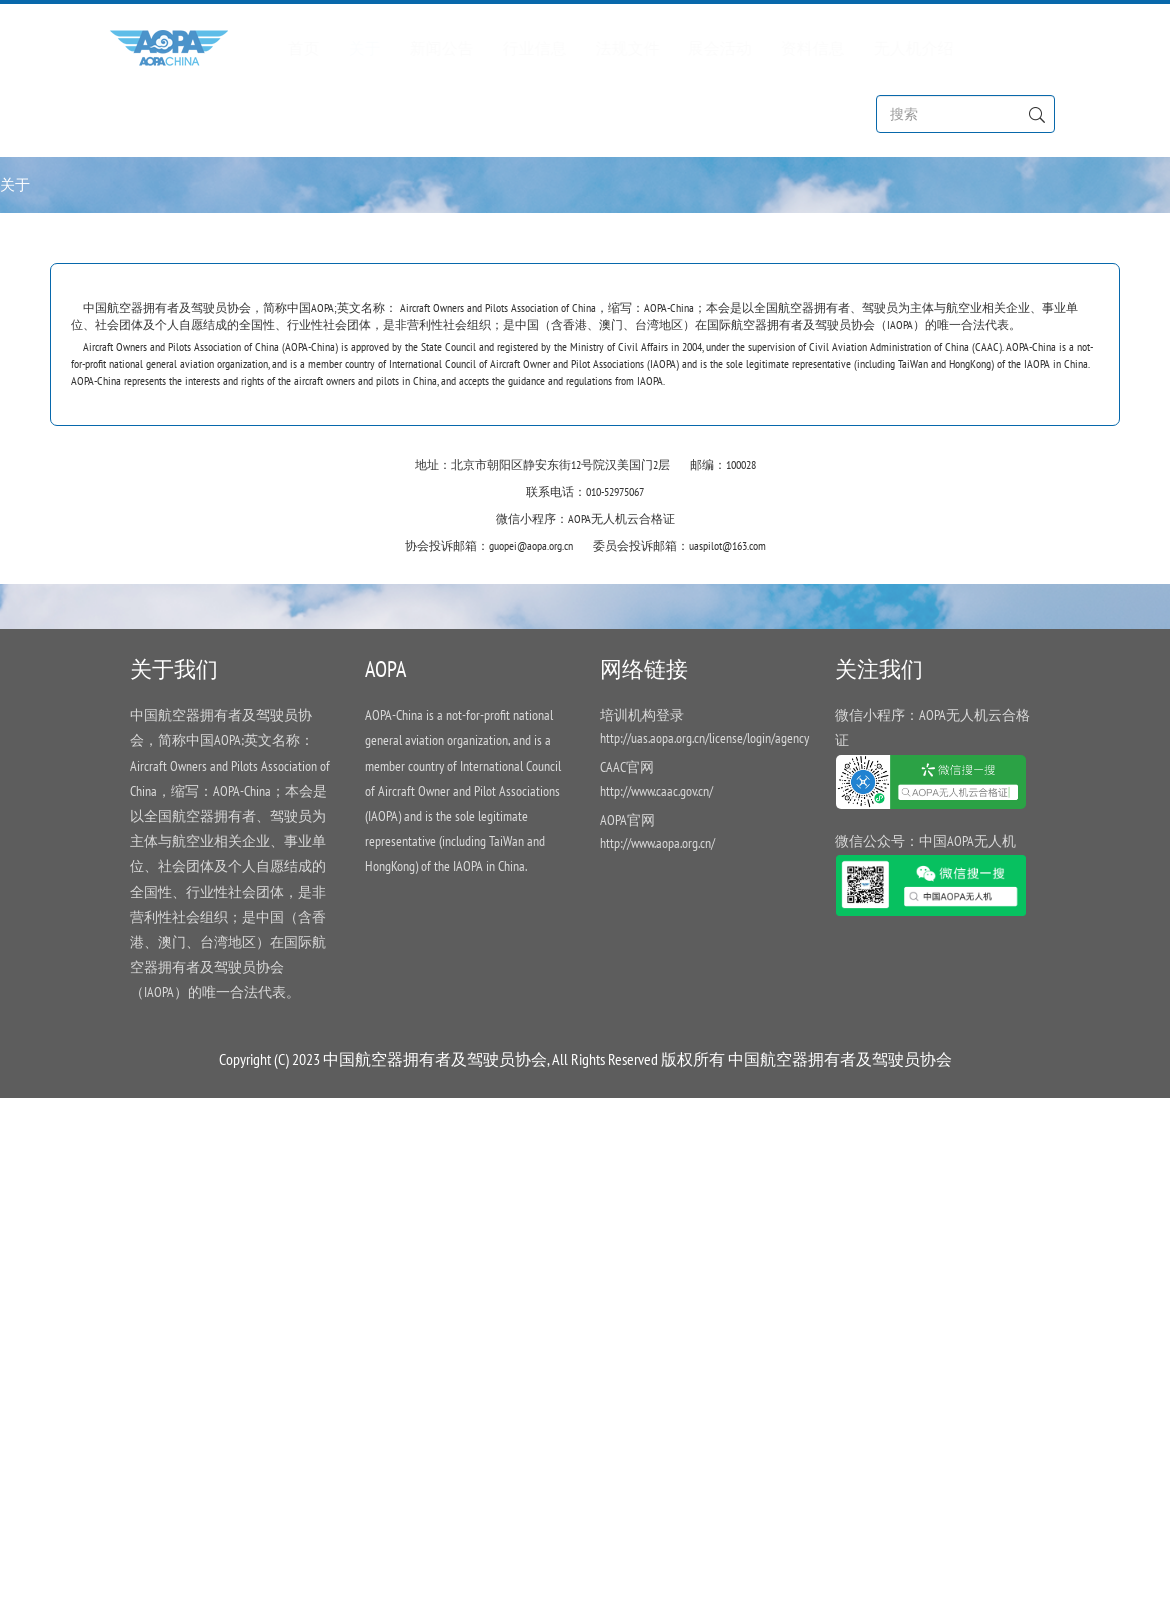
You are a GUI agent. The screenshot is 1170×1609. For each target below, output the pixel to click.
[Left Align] (1036, 112)
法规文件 (607, 47)
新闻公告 (422, 47)
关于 (345, 47)
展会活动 (699, 47)
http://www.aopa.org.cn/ (657, 843)
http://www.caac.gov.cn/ (656, 791)
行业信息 (514, 47)
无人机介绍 (892, 47)
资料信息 (792, 47)
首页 (285, 47)
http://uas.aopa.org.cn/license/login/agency (704, 739)
